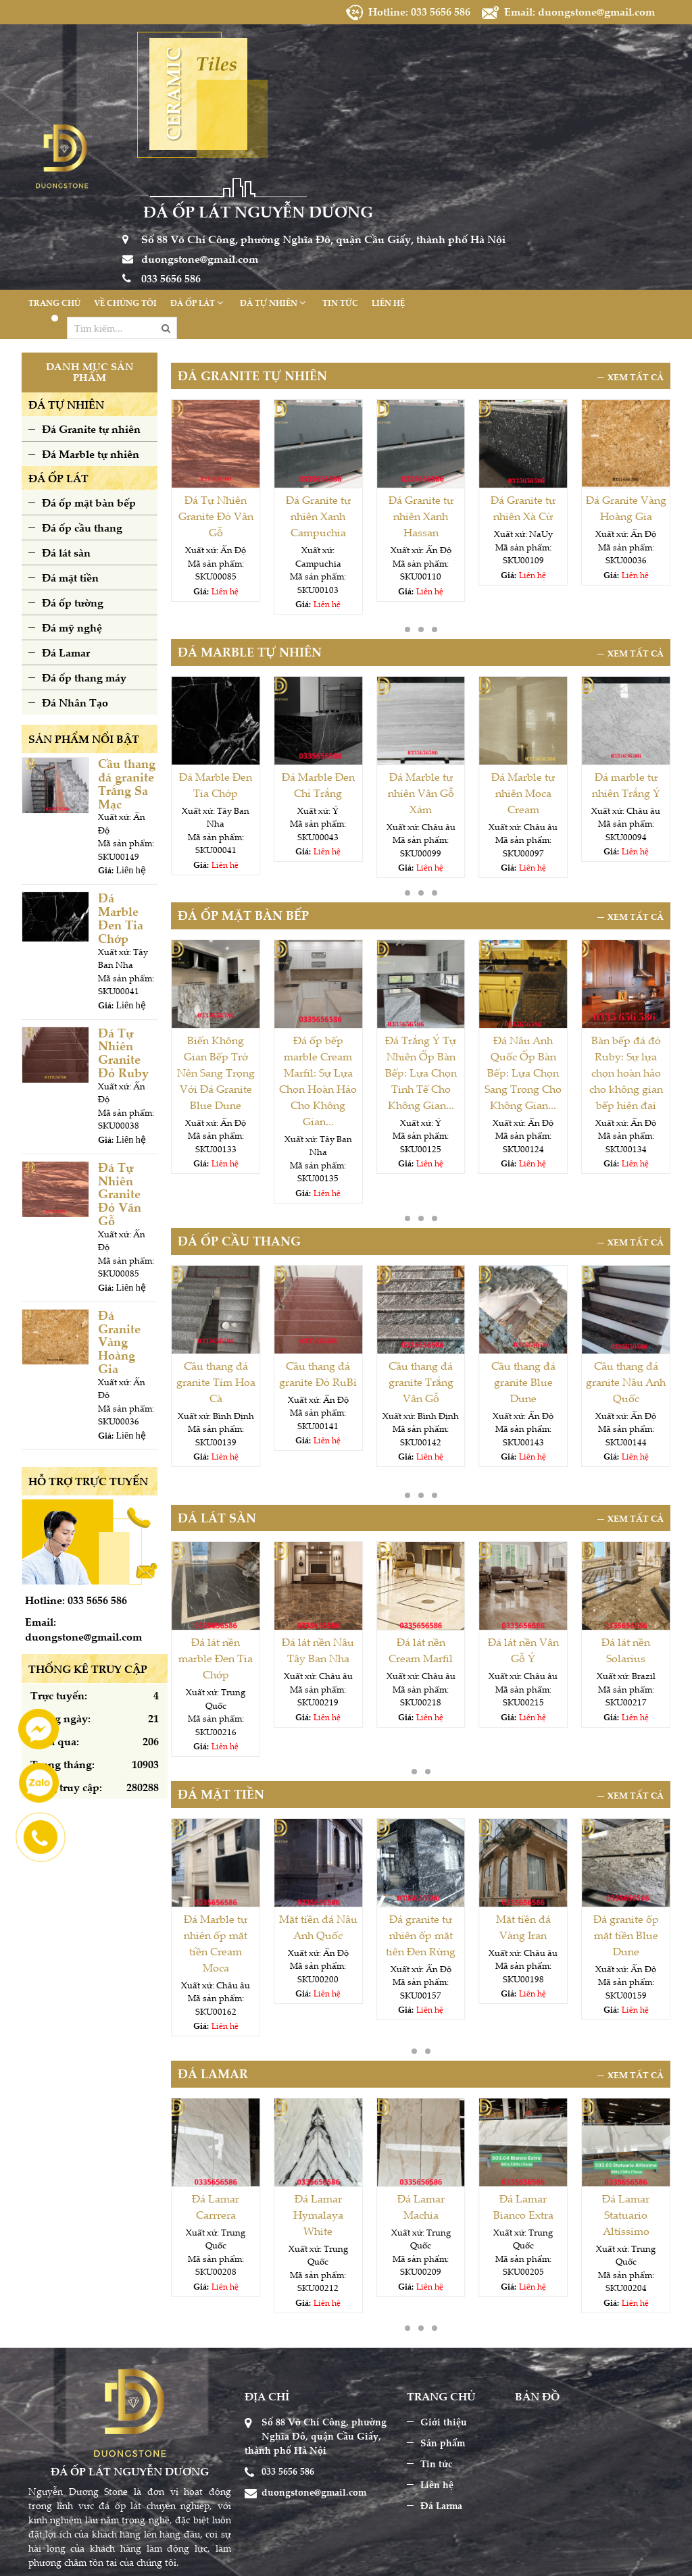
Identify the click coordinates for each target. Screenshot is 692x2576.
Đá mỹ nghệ (72, 627)
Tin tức (340, 303)
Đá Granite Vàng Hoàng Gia (119, 1341)
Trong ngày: (60, 1718)
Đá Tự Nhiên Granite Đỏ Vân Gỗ (215, 516)
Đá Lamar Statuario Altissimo (625, 2214)
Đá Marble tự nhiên (250, 652)
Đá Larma (441, 2505)
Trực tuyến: (58, 1695)
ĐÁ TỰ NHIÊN (66, 404)
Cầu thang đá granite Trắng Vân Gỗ (421, 1382)
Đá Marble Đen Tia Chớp (120, 918)
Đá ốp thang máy (84, 677)
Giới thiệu (443, 2421)
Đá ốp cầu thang (239, 1241)
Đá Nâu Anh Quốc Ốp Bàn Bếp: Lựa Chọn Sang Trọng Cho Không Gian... (523, 1072)
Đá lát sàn (217, 1518)
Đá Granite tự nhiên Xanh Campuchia (318, 516)
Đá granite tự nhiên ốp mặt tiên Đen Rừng (420, 1935)
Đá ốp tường (72, 602)
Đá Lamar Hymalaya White (318, 2214)
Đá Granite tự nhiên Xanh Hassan (421, 516)
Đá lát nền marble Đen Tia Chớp (215, 1658)
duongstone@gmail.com (314, 2491)
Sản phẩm (442, 2442)
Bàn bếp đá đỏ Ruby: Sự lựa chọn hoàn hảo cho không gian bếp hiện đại (626, 1072)
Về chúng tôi (125, 303)
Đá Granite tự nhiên (252, 375)
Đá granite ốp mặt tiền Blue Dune (626, 1935)
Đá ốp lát (196, 303)
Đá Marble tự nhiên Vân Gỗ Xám (421, 793)
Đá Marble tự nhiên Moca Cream (523, 793)
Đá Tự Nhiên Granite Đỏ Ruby (123, 1053)
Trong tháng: (62, 1764)
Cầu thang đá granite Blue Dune (523, 1382)
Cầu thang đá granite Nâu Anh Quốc (626, 1382)
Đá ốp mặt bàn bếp (243, 915)
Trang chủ (54, 303)
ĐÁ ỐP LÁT (58, 478)
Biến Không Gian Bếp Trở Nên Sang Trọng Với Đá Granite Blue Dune (216, 1072)
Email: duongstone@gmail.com (579, 11)
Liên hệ (388, 303)
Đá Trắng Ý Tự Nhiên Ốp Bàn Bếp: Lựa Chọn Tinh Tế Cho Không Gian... (421, 1072)
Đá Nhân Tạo (75, 702)
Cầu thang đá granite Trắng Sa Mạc (126, 783)
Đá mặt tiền (221, 1794)
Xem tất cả (636, 377)
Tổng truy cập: (66, 1787)
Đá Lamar (213, 2073)
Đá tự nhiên (272, 303)
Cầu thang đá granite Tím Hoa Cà (215, 1382)
